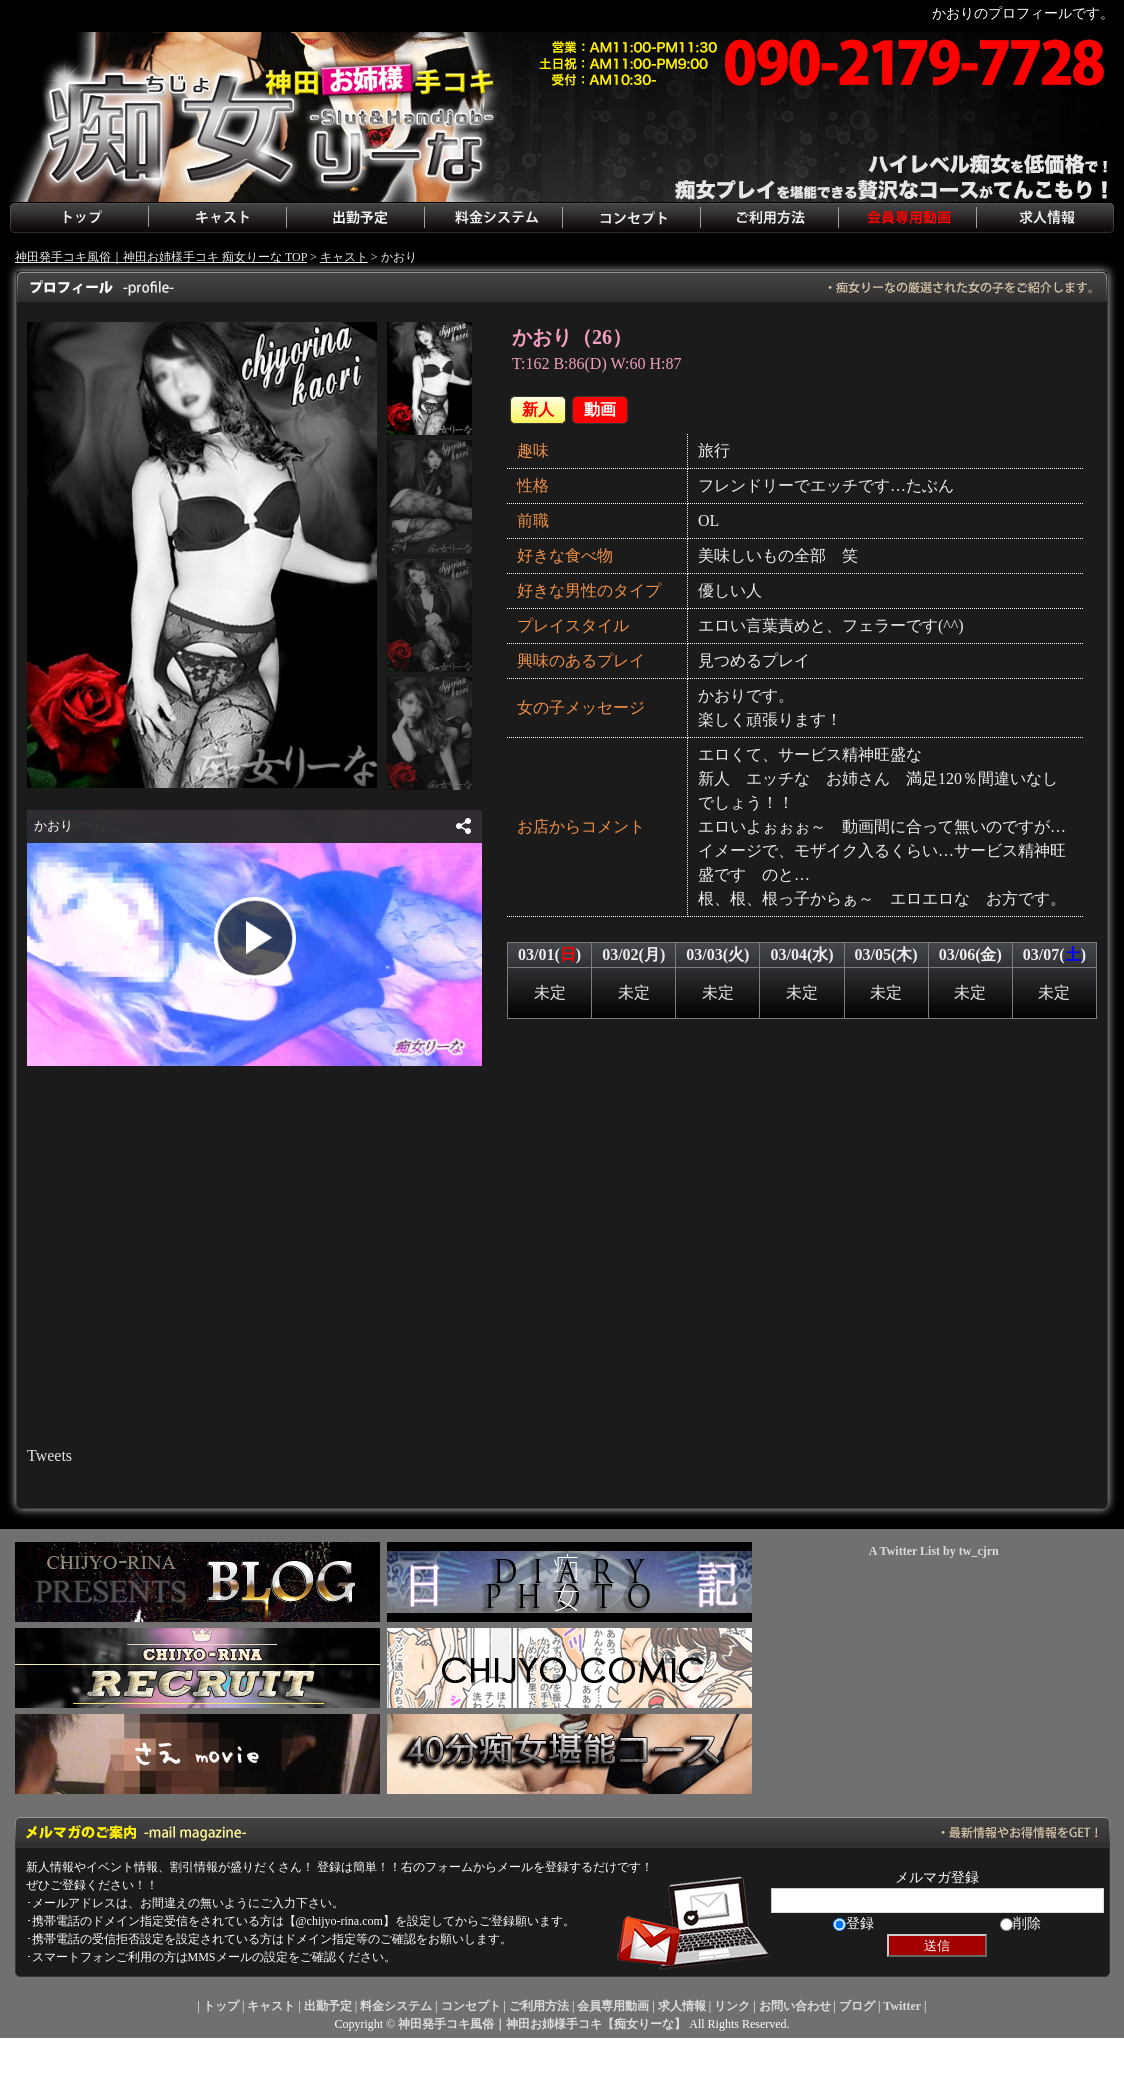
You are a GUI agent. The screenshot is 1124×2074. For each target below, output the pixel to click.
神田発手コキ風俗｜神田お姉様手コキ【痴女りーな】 (542, 2024)
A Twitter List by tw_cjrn (934, 1551)
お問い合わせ (795, 2006)
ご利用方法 (769, 218)
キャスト (217, 218)
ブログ (857, 2006)
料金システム (493, 218)
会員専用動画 (907, 218)
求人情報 (1045, 218)
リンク (732, 2006)
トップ (79, 218)
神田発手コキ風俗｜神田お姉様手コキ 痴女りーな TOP (161, 257)
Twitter (902, 2006)
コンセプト (631, 218)
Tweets (49, 1455)
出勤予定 (355, 218)
